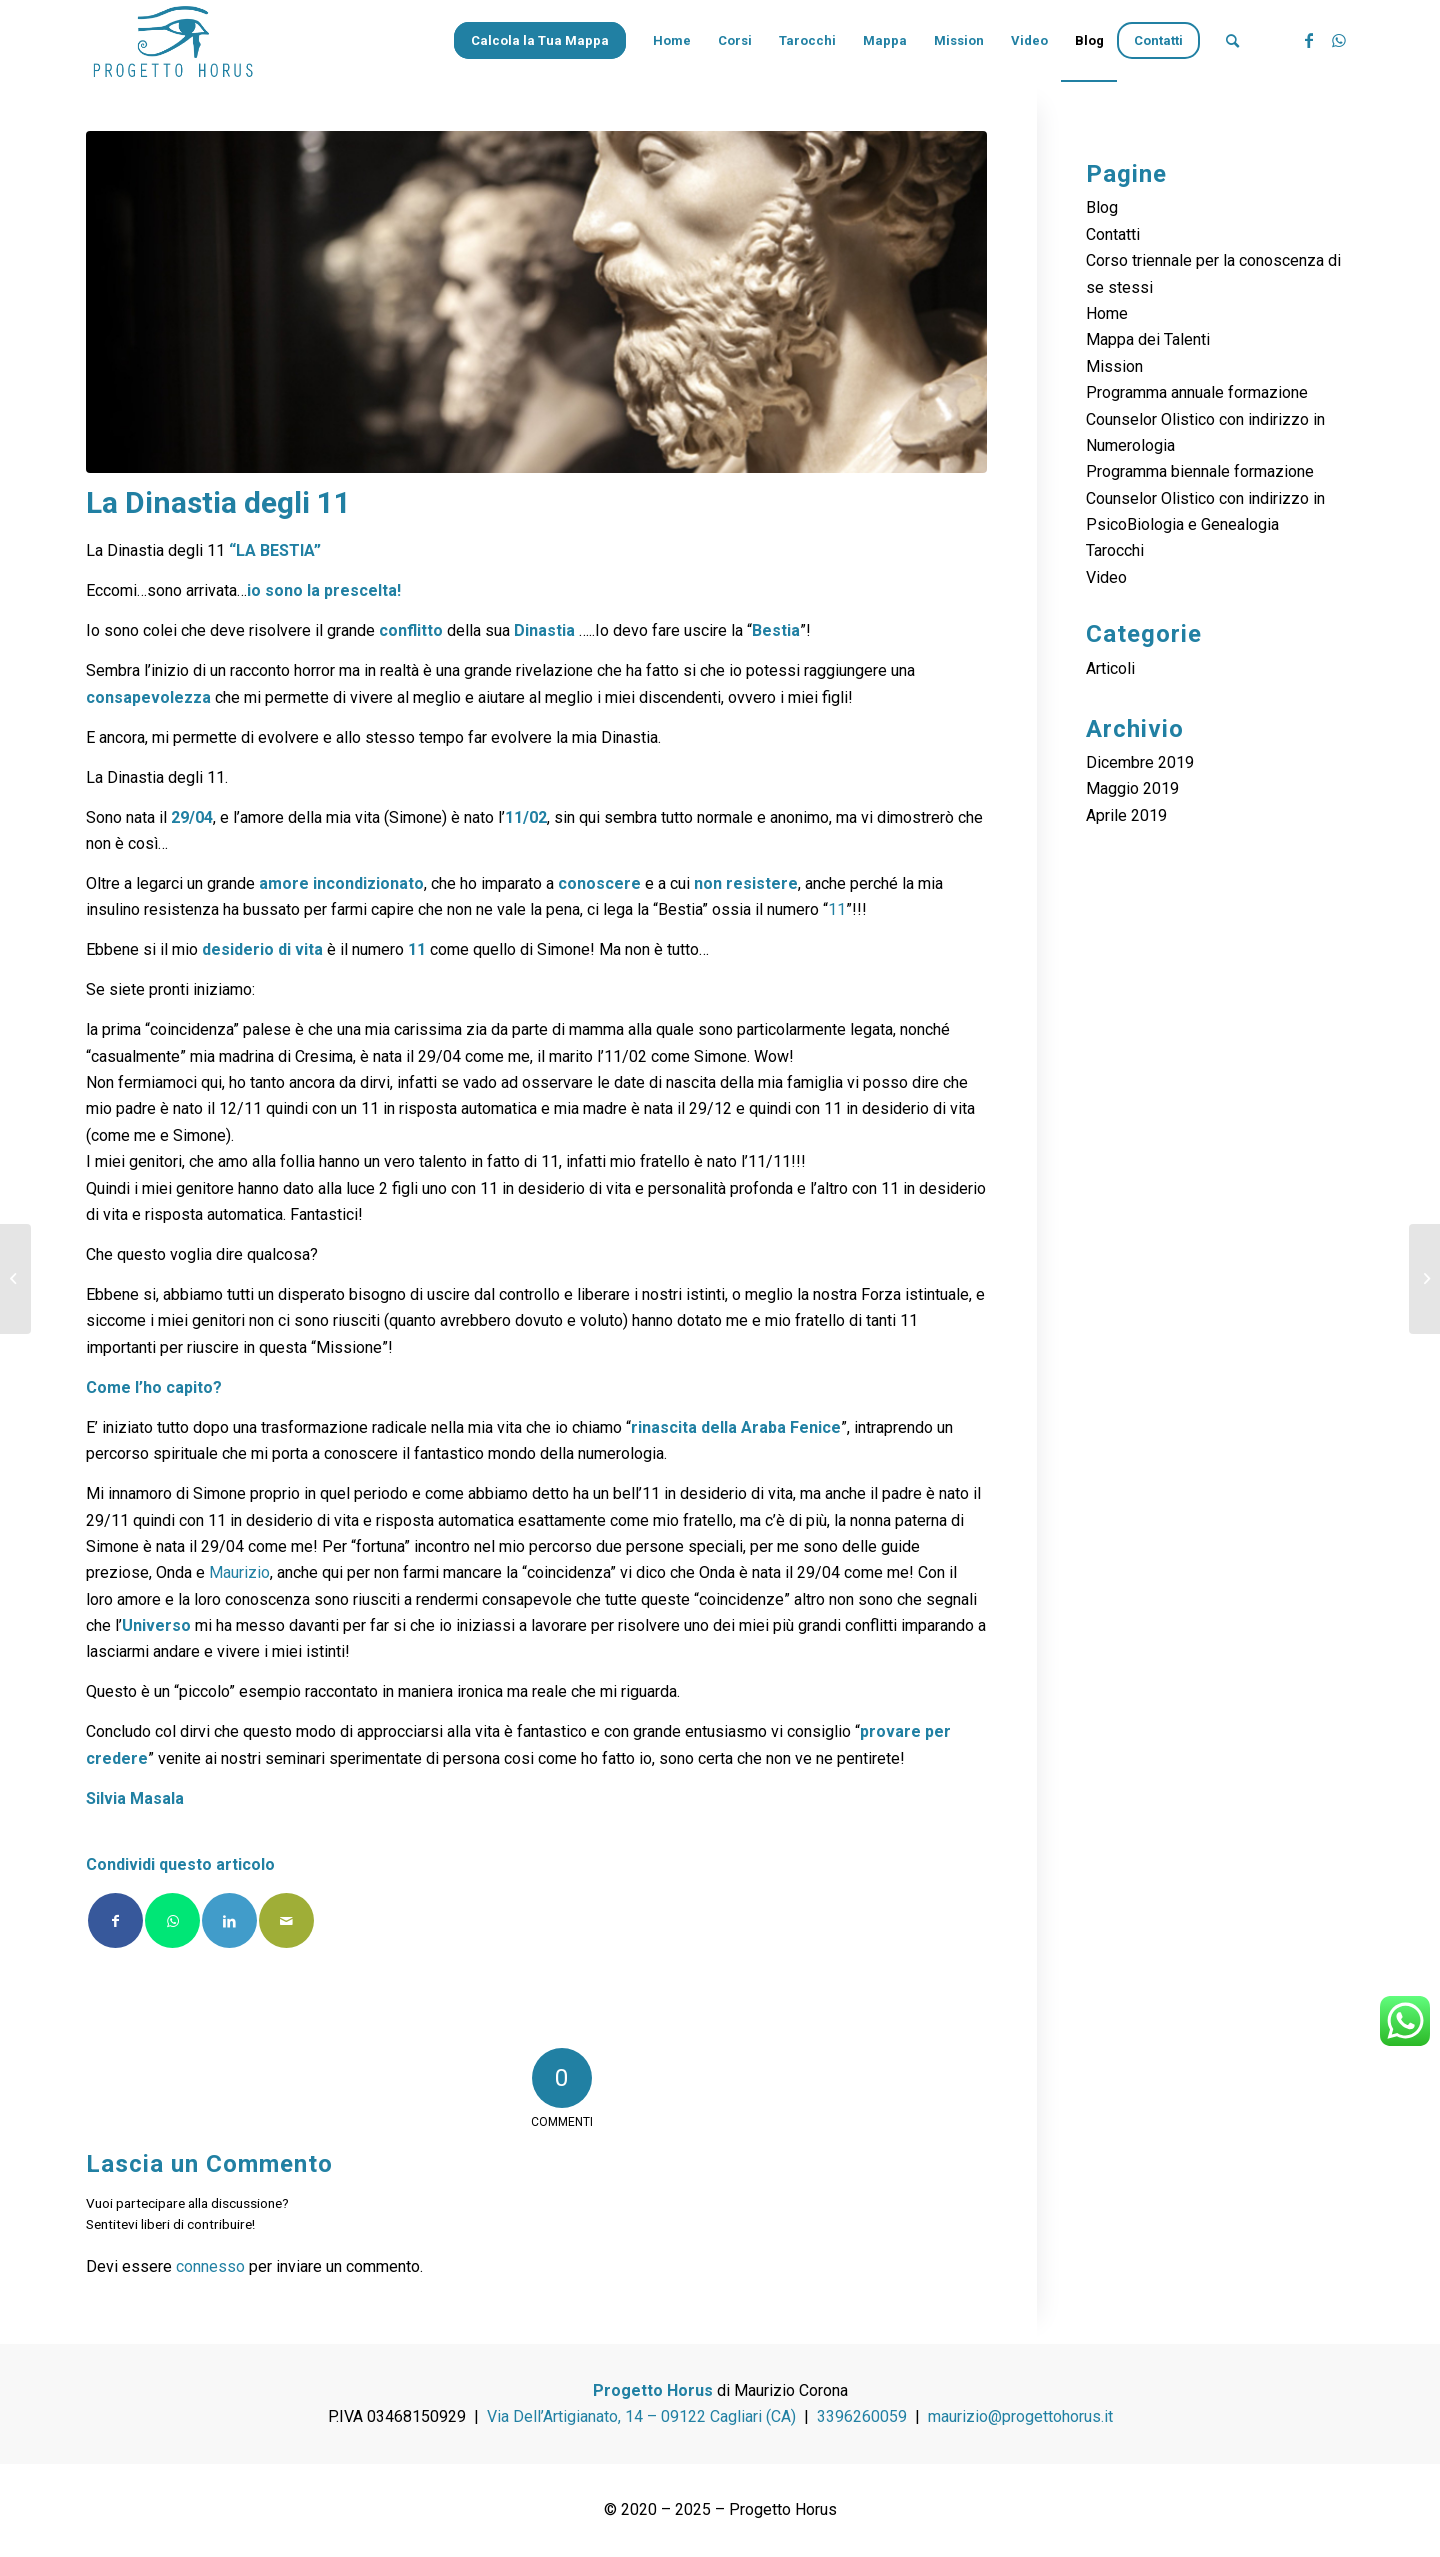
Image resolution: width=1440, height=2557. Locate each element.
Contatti (1113, 234)
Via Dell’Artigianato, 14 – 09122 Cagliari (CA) (641, 2416)
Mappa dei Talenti (1148, 339)
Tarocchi (1115, 550)
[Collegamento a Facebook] (1309, 40)
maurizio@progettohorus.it (1020, 2416)
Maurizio (239, 1572)
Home (1107, 313)
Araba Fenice (791, 1427)
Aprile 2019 (1126, 815)
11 (837, 909)
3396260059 (862, 2416)
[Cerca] (1232, 41)
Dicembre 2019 (1140, 762)
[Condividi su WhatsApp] (172, 1920)
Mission (1114, 366)
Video (1106, 577)
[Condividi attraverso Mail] (286, 1920)
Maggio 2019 (1132, 788)
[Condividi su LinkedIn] (229, 1920)
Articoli (1110, 668)
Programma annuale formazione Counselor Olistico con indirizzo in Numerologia (1205, 419)
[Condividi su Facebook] (115, 1920)
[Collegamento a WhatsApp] (1339, 40)
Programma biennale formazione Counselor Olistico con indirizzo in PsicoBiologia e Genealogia (1205, 498)
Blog (1102, 207)
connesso (210, 2266)
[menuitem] (546, 41)
